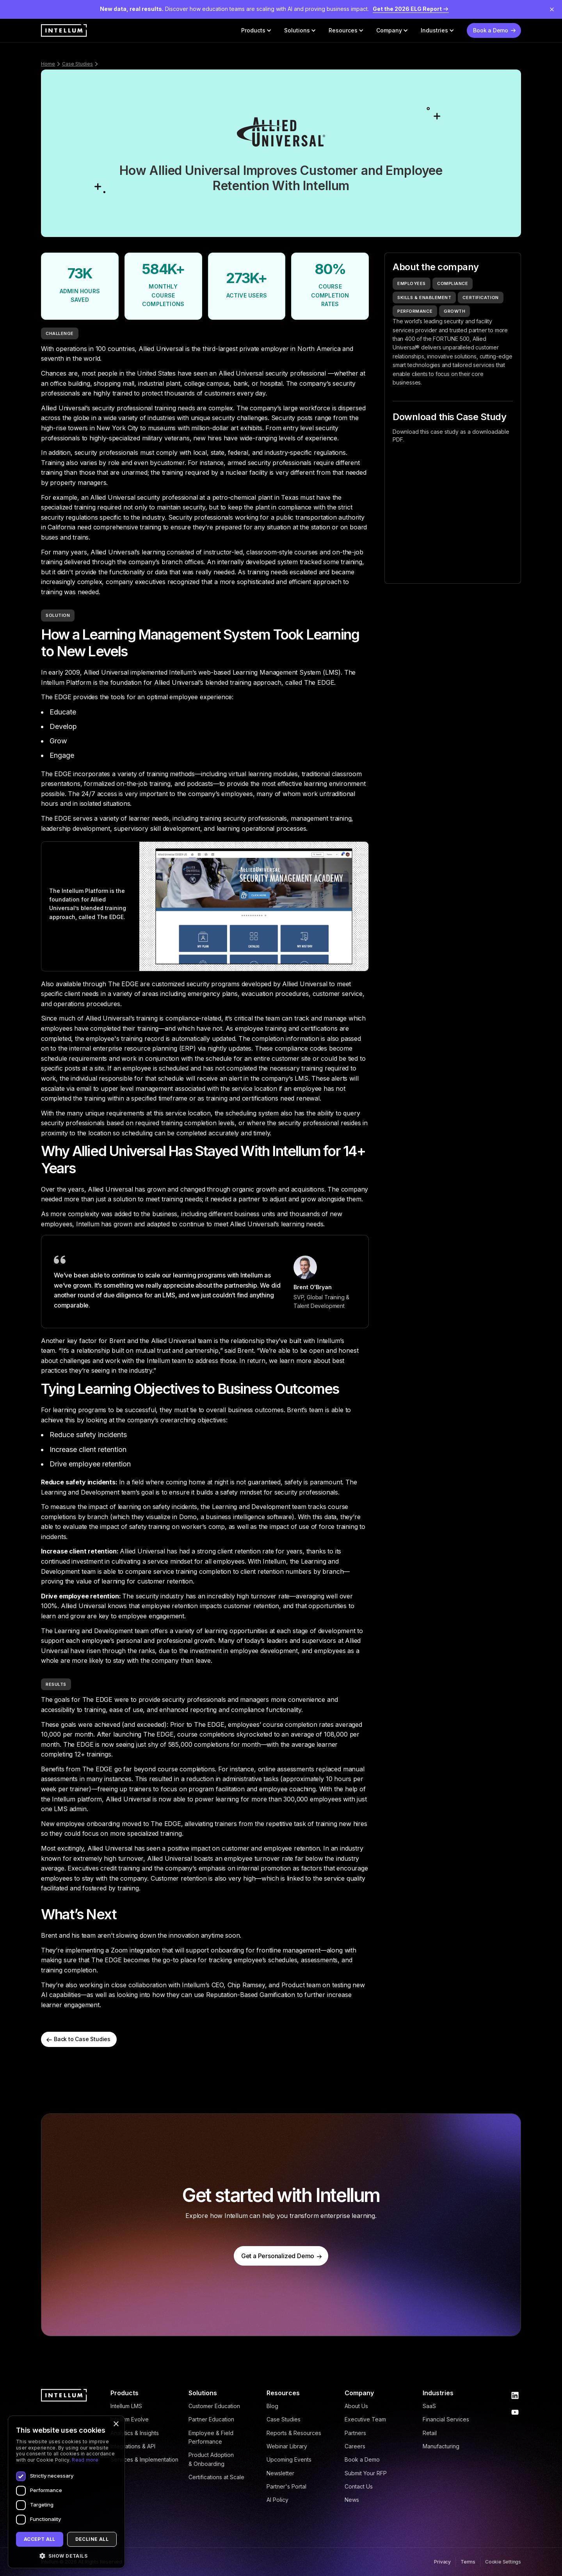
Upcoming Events (289, 2459)
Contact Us (359, 2486)
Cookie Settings (503, 2562)
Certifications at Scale (216, 2477)
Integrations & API (132, 2446)
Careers (355, 2446)
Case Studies (77, 64)
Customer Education (214, 2406)
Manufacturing (441, 2446)
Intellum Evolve (129, 2419)
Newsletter (280, 2473)
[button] (256, 30)
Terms (468, 2562)
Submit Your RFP (366, 2473)
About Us (356, 2406)
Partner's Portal (286, 2486)
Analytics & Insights (134, 2433)
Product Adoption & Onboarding (211, 2459)
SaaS (429, 2406)
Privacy (442, 2562)
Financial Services (446, 2419)
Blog (272, 2406)
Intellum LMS (126, 2406)
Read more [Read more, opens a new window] (85, 2460)
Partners (355, 2433)
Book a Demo (362, 2459)
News (352, 2499)
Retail (430, 2433)
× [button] (116, 2424)
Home (48, 64)
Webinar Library (287, 2446)
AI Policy (277, 2499)
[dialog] (66, 2492)
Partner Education (211, 2419)
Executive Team (365, 2419)
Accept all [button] (39, 2539)
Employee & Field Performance (211, 2437)
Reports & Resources (294, 2433)
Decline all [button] (91, 2539)
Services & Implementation (144, 2459)
